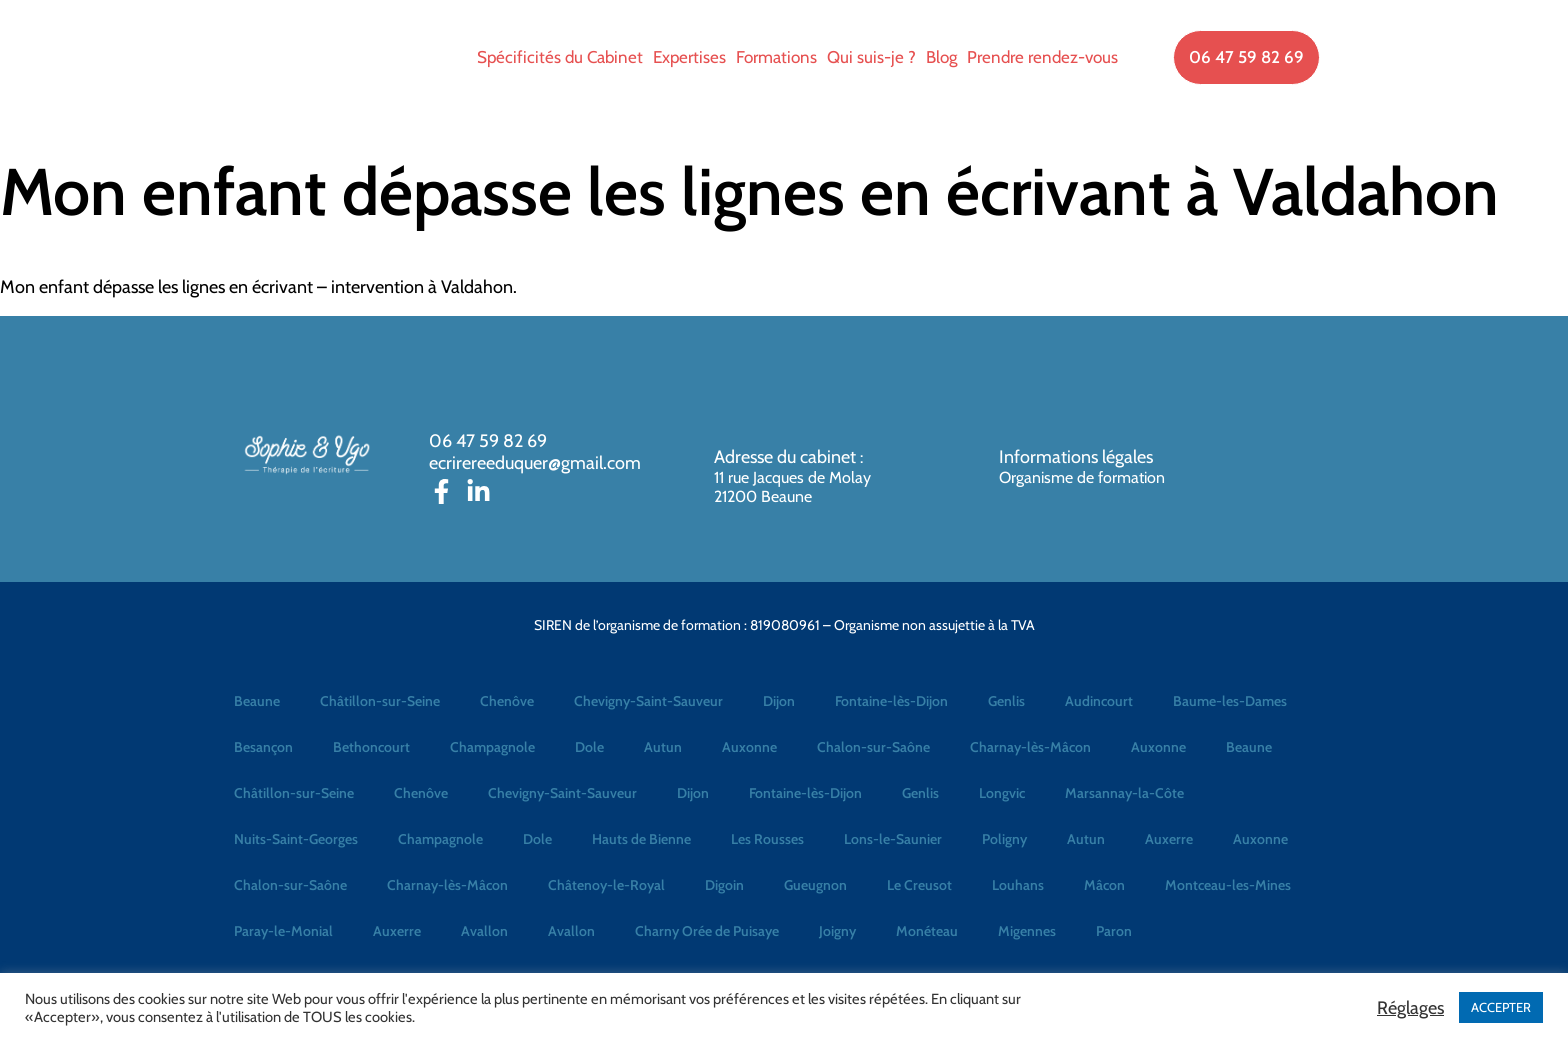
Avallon (484, 931)
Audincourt (1099, 701)
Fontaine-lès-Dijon (891, 701)
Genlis (1006, 701)
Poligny (1004, 839)
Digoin (724, 885)
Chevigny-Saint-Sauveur (648, 701)
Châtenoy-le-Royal (606, 885)
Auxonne (749, 747)
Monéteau (927, 931)
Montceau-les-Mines (1228, 885)
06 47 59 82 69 (488, 441)
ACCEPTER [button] (1501, 1007)
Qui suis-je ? (871, 57)
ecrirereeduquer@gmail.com (535, 463)
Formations (776, 57)
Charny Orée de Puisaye (707, 931)
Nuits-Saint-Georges (296, 839)
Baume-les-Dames (1230, 701)
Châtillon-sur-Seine (380, 701)
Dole (589, 747)
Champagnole (492, 747)
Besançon (263, 747)
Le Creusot (919, 885)
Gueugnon (815, 885)
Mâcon (1104, 885)
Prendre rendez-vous (1042, 57)
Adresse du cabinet (787, 457)
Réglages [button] (1410, 1008)
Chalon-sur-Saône (873, 747)
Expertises (689, 57)
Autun (663, 747)
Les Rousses (767, 839)
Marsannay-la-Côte (1124, 793)
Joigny (837, 931)
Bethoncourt (371, 747)
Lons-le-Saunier (893, 839)
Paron (1114, 931)
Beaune (257, 701)
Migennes (1027, 931)
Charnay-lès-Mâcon (1030, 747)
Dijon (779, 701)
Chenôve (507, 701)
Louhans (1018, 885)
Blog (941, 57)
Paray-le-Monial (283, 931)
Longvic (1002, 793)
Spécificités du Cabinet (560, 57)
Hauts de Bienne (641, 839)
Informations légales (1076, 457)
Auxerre (1169, 839)
